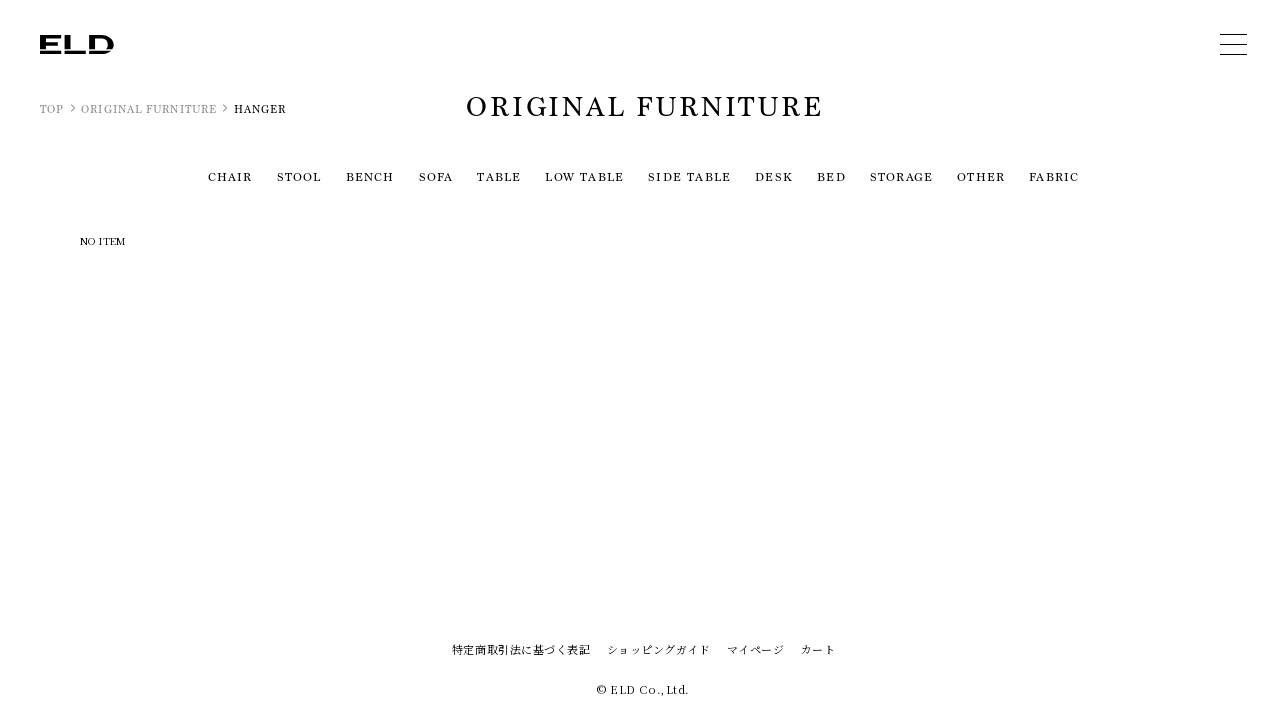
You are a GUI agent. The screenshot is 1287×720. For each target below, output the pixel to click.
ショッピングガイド (659, 649)
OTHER (981, 177)
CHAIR (230, 177)
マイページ (756, 649)
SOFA (436, 177)
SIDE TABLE (689, 177)
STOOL (299, 177)
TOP (52, 109)
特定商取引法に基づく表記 (521, 649)
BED (831, 177)
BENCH (370, 177)
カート (817, 649)
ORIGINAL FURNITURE (149, 109)
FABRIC (1054, 177)
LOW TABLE (584, 177)
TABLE (499, 177)
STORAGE (901, 177)
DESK (774, 177)
